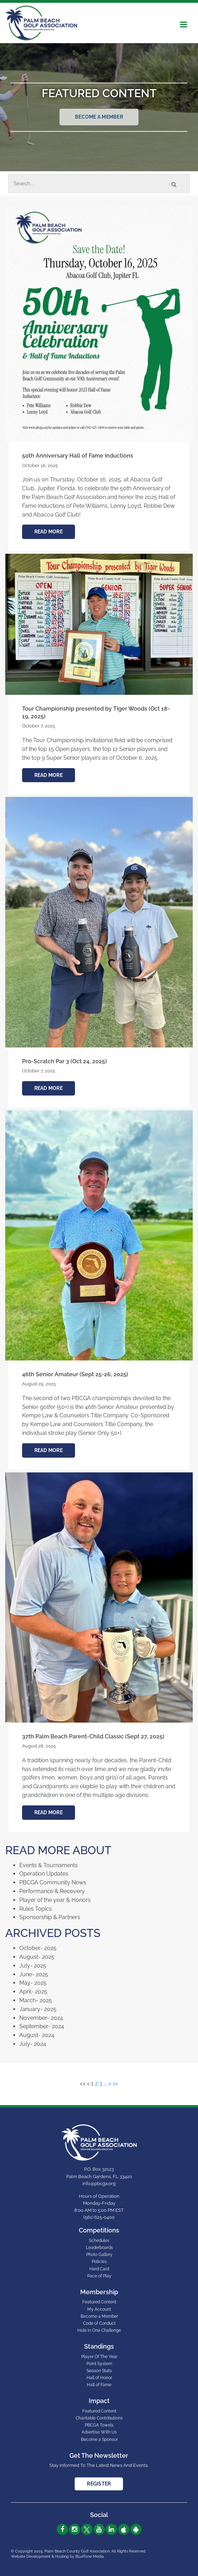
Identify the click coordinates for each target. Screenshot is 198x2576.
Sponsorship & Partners (49, 1917)
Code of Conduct (99, 2323)
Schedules (99, 2240)
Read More (48, 531)
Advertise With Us (99, 2432)
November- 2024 (41, 2018)
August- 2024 (36, 2035)
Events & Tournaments (48, 1865)
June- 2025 (33, 1974)
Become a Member (99, 117)
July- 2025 (32, 1965)
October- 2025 (37, 1948)
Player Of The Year (99, 2356)
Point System (99, 2363)
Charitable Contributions (99, 2418)
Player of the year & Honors (55, 1900)
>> (115, 2083)
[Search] (99, 183)
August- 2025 (36, 1956)
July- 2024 (32, 2044)
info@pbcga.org (99, 2183)
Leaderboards (99, 2247)
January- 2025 (37, 2009)
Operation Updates (43, 1873)
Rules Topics (35, 1908)
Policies (99, 2261)
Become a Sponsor (99, 2439)
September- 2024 (41, 2026)
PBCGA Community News (52, 1882)
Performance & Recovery (52, 1891)
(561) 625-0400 (99, 2217)
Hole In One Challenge (99, 2330)
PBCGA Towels (99, 2425)
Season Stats (99, 2370)
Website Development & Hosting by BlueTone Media (57, 2556)
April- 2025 (33, 1991)
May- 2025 (33, 1982)
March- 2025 (35, 2000)
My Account (99, 2309)
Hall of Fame (99, 2384)
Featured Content (99, 2301)
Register (99, 2484)
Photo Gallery (99, 2254)
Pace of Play (99, 2276)
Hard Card (99, 2269)
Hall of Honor (99, 2377)
